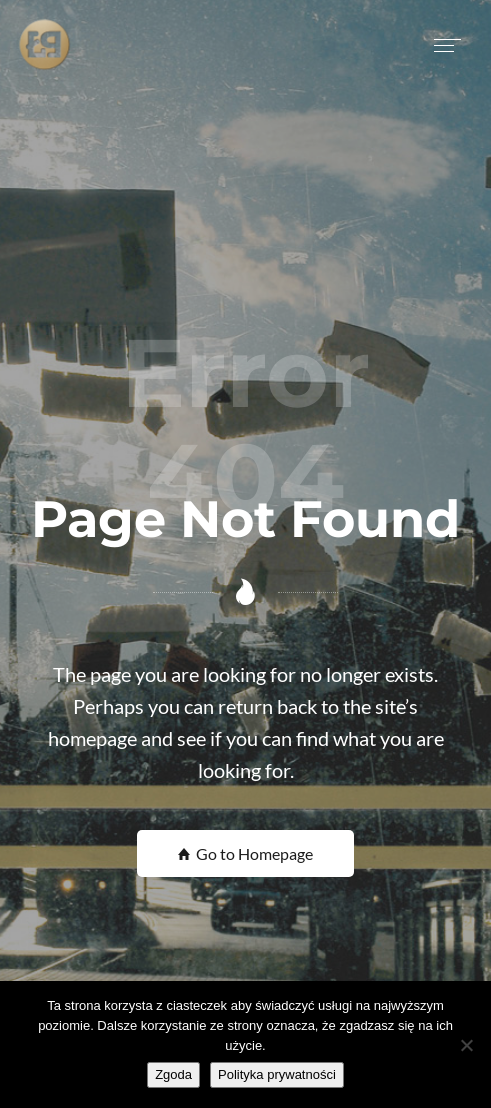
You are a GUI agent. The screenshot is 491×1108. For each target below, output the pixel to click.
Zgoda (173, 1074)
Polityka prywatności (277, 1074)
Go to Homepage (245, 853)
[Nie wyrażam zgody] (466, 1045)
